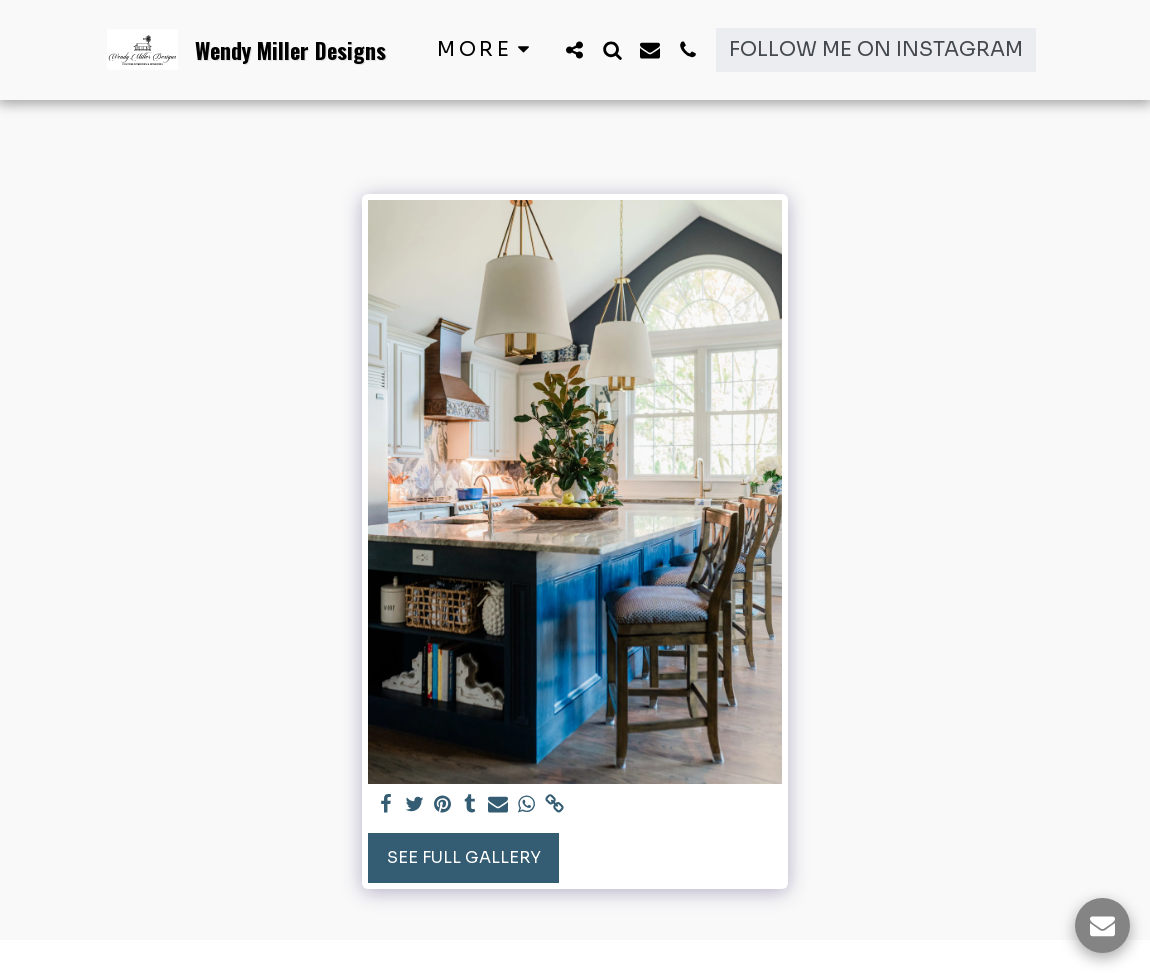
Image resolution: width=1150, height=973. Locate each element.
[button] (574, 49)
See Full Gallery (464, 857)
